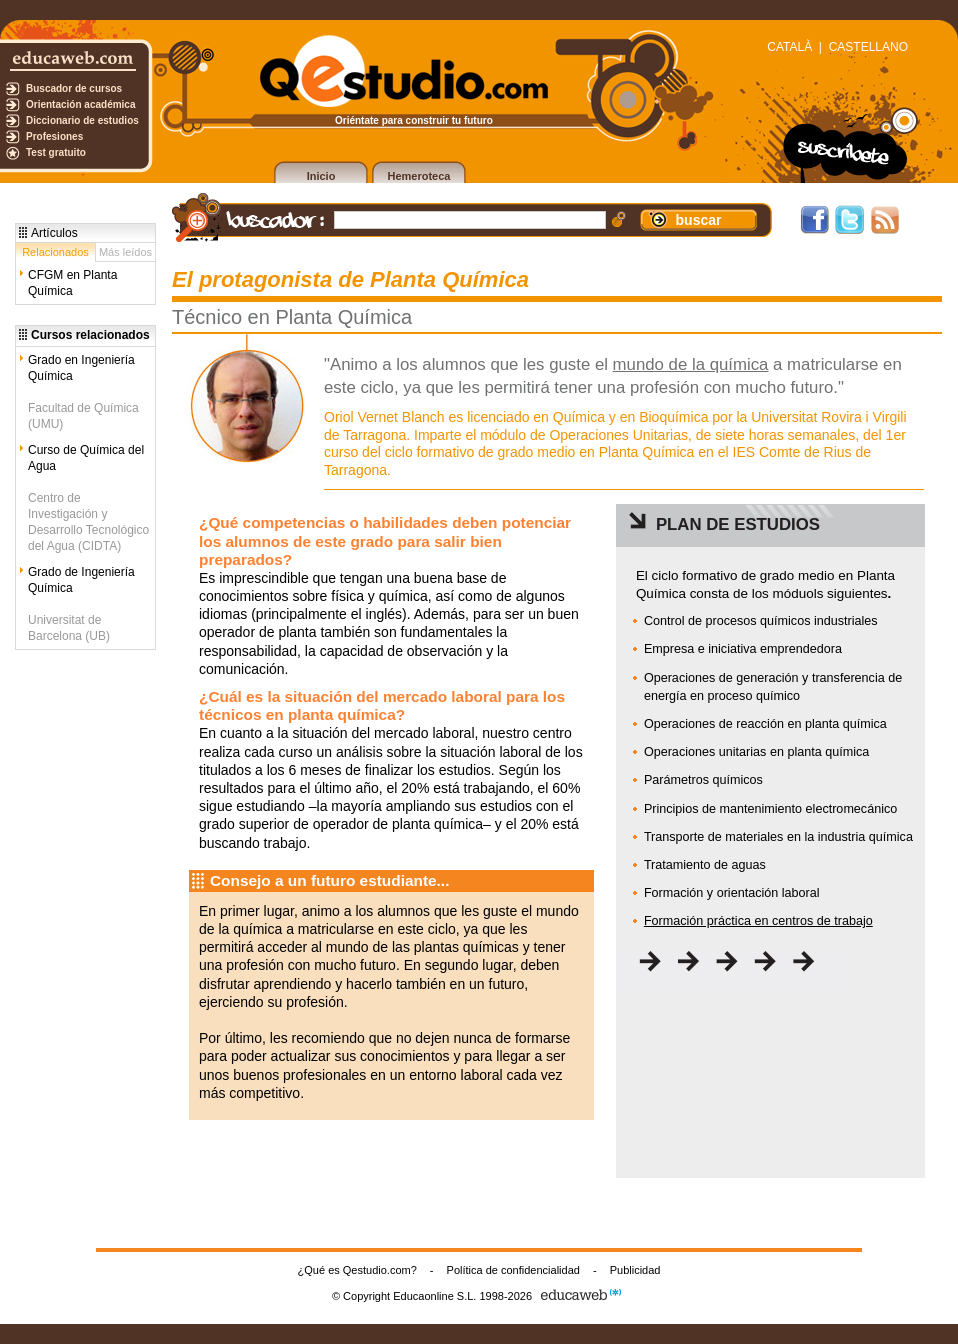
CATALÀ (789, 47)
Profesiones (54, 136)
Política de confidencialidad (513, 1270)
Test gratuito (56, 152)
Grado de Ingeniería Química (81, 580)
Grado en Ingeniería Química (81, 368)
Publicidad (635, 1270)
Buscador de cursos (74, 88)
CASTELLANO (868, 47)
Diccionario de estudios (82, 120)
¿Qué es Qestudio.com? (357, 1270)
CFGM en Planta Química (72, 283)
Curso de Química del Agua (86, 458)
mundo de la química (691, 364)
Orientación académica (81, 104)
